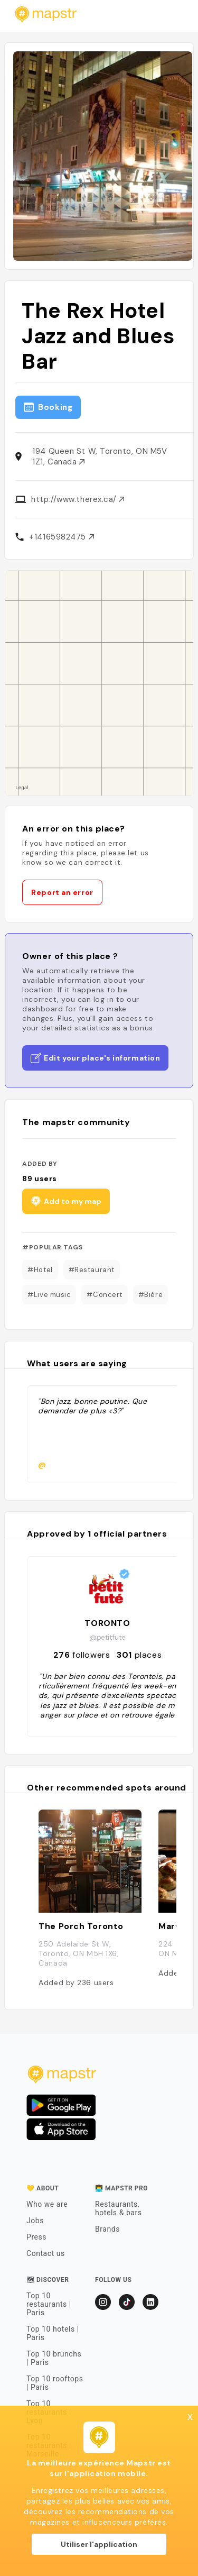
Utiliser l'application (99, 2544)
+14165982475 (61, 537)
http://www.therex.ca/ (77, 499)
